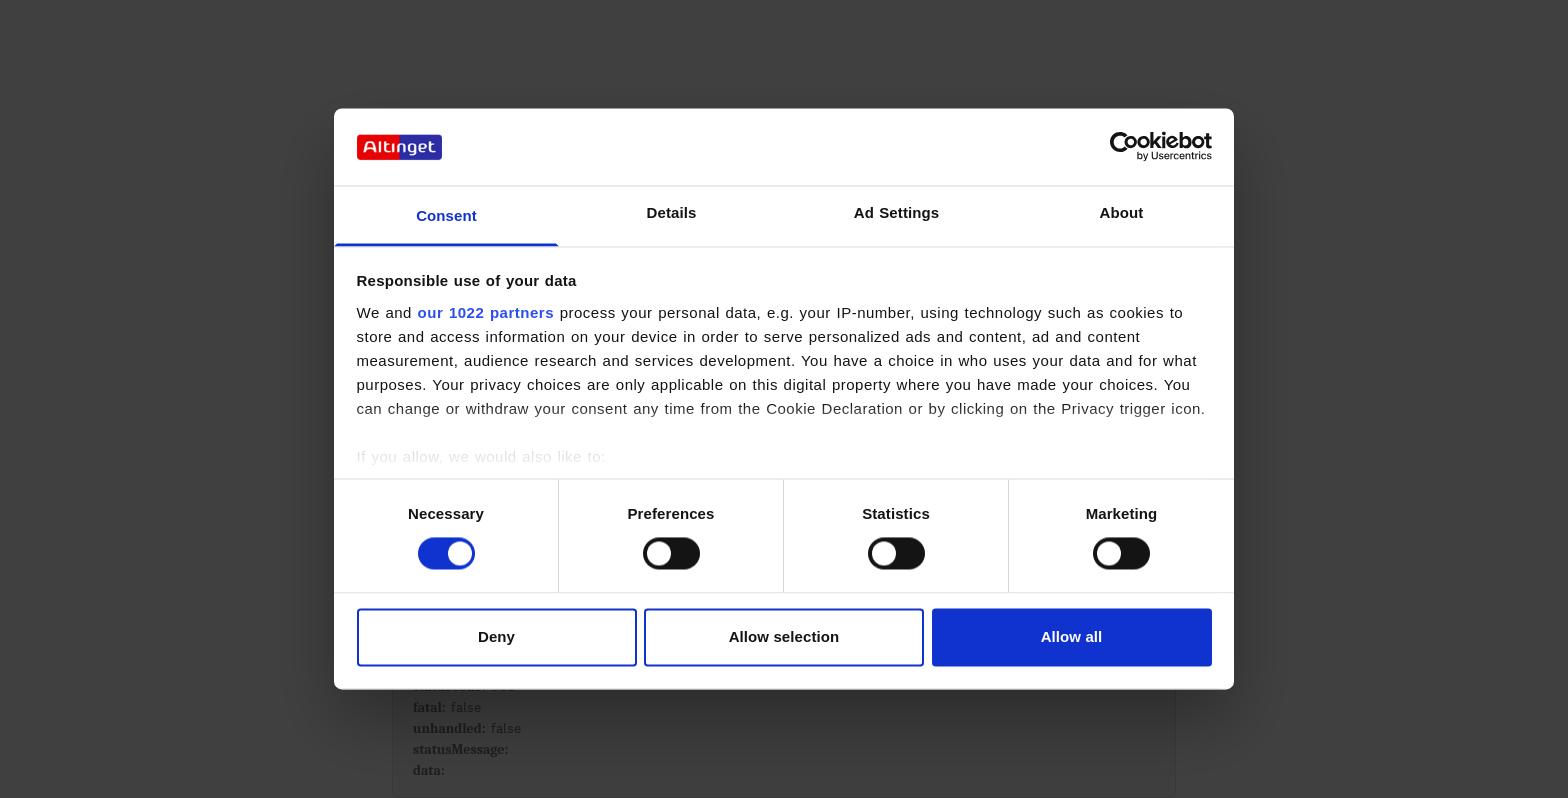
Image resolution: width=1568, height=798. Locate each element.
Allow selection (784, 636)
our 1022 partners (486, 312)
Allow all (1072, 636)
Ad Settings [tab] (896, 212)
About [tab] (1122, 212)
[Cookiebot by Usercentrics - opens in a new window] (1124, 147)
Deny (496, 636)
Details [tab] (672, 212)
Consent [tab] (446, 215)
